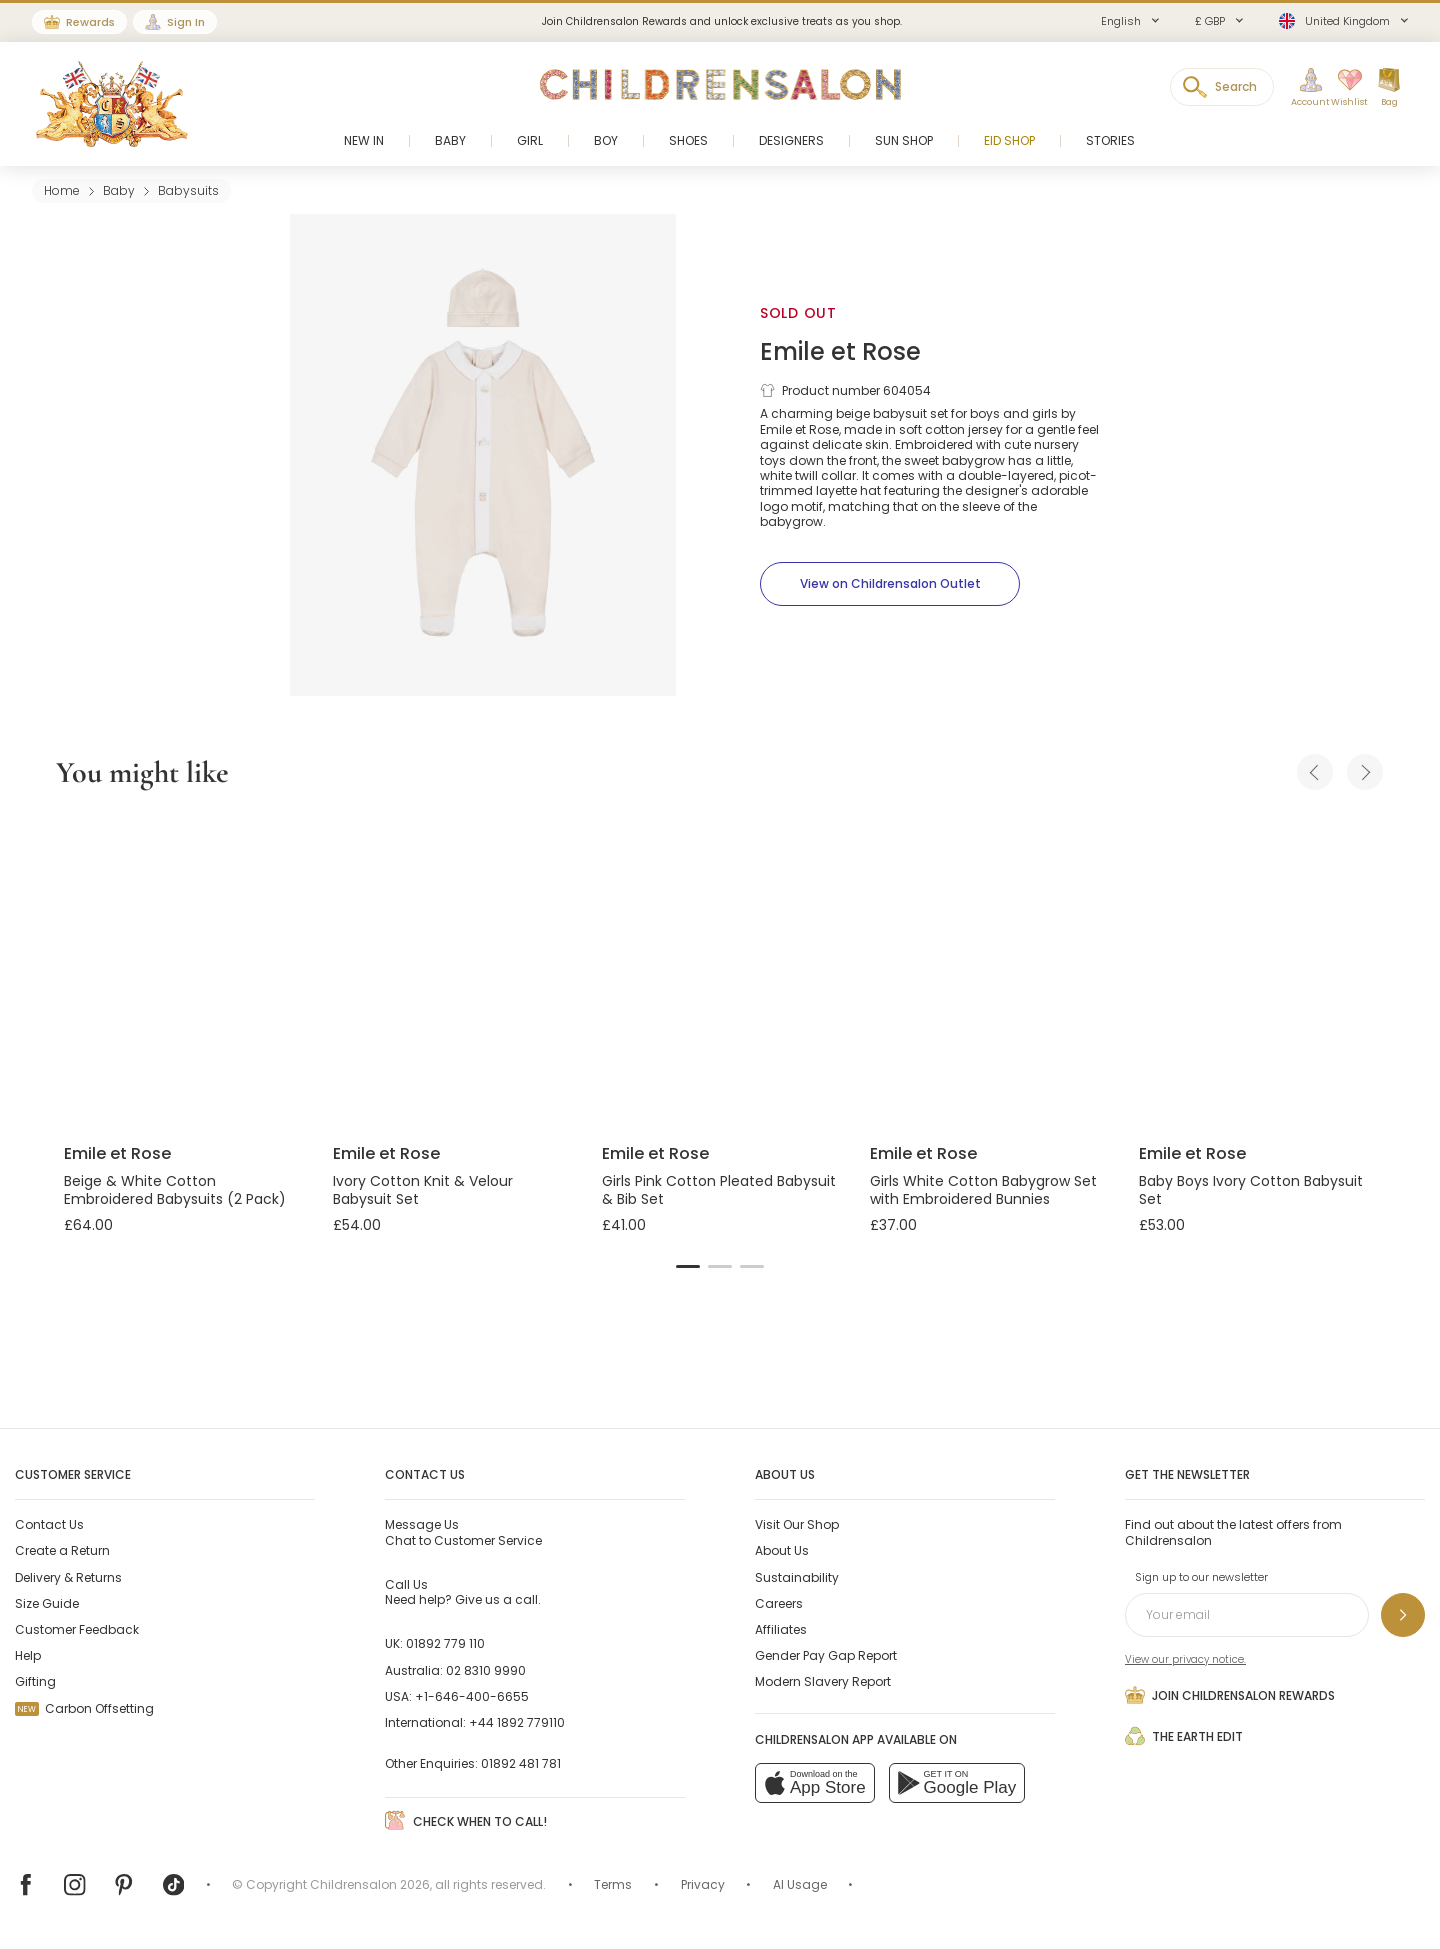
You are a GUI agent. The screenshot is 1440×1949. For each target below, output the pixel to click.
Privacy (703, 1884)
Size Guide (47, 1603)
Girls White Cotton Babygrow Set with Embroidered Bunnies (983, 1190)
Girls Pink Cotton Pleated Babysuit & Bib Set (719, 1190)
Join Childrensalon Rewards (1230, 1695)
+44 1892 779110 (517, 1722)
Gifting (35, 1681)
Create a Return (62, 1550)
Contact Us (49, 1524)
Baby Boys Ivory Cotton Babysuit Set (1251, 1190)
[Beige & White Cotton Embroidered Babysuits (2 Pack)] (182, 970)
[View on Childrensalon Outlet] (890, 584)
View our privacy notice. (1185, 1659)
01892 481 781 (521, 1763)
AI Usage (800, 1884)
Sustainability (797, 1577)
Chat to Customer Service (463, 1532)
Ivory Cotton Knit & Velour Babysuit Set (423, 1190)
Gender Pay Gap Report (826, 1655)
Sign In (186, 22)
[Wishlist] (1343, 88)
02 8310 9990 (486, 1670)
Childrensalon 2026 (370, 1884)
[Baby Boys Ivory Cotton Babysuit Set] (1257, 970)
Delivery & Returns (68, 1577)
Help (28, 1655)
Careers (779, 1603)
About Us (782, 1550)
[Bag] (1389, 88)
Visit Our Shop (797, 1524)
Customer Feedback (77, 1629)
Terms (613, 1884)
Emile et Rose (840, 351)
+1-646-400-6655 (472, 1696)
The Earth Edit (1184, 1736)
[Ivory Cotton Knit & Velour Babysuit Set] (451, 970)
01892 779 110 (445, 1643)
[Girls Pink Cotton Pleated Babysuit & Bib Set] (720, 970)
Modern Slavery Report (823, 1681)
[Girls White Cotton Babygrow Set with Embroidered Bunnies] (988, 970)
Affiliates (781, 1629)
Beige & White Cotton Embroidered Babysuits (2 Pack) (175, 1190)
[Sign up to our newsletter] (1403, 1615)
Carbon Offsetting (84, 1708)
